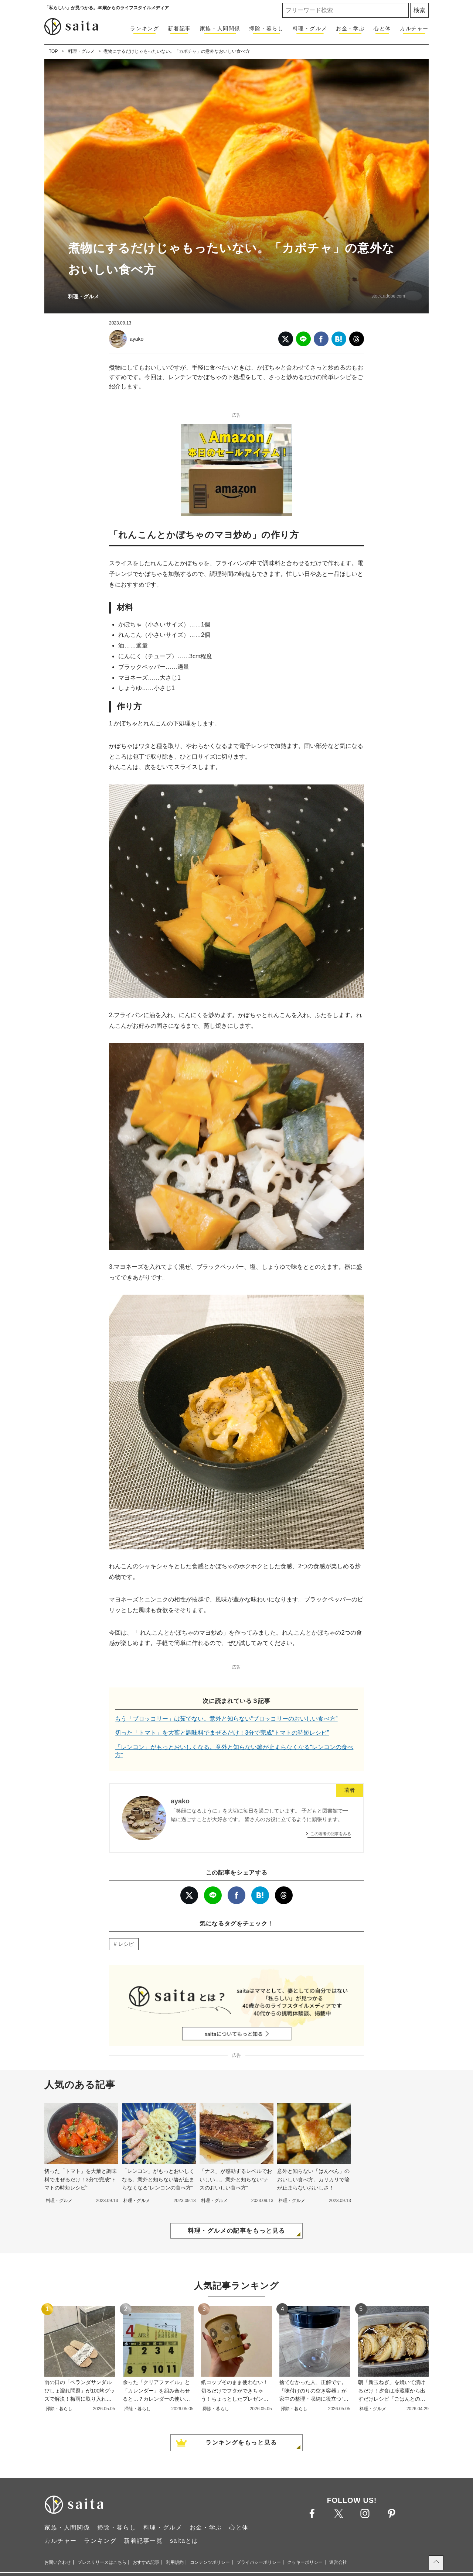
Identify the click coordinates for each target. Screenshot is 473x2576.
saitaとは (184, 2541)
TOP (53, 51)
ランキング (144, 28)
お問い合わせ (57, 2562)
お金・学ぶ (350, 28)
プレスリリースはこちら (102, 2562)
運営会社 (338, 2562)
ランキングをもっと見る (241, 2442)
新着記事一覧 (143, 2541)
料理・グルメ (310, 28)
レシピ (126, 1944)
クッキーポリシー (305, 2562)
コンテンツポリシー (210, 2562)
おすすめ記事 (146, 2562)
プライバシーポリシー (258, 2562)
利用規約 (175, 2562)
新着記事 (179, 28)
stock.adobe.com (388, 296)
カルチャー (414, 28)
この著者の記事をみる (330, 1833)
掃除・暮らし (266, 28)
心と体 (382, 28)
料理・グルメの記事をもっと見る (236, 2231)
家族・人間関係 (220, 28)
